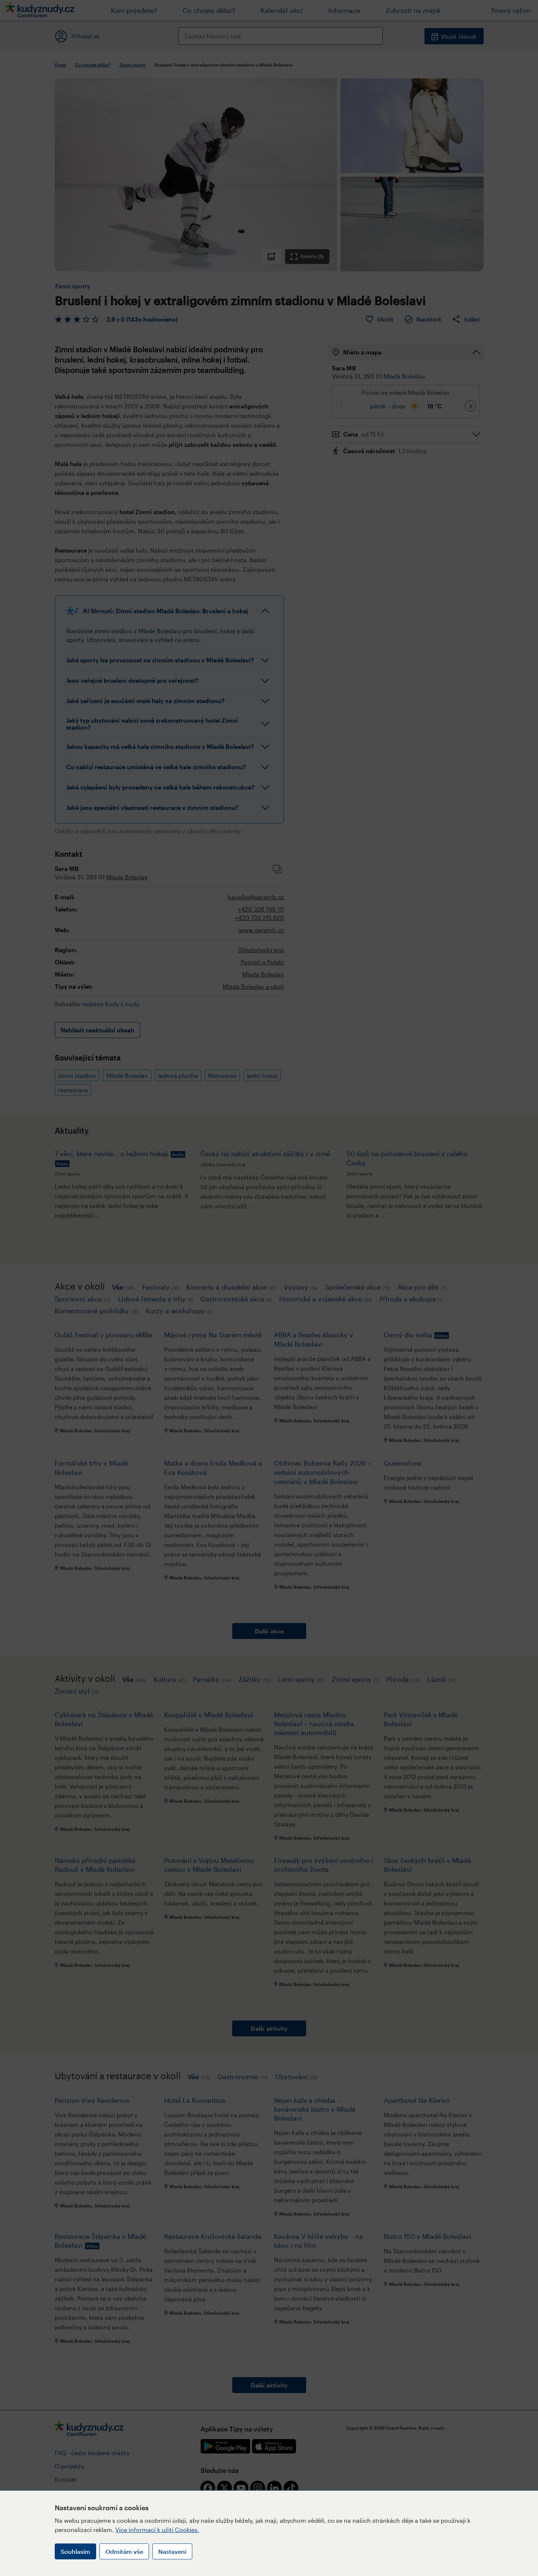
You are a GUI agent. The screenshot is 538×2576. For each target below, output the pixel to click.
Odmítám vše (124, 2551)
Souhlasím (75, 2551)
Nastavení (172, 2551)
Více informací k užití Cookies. (157, 2529)
